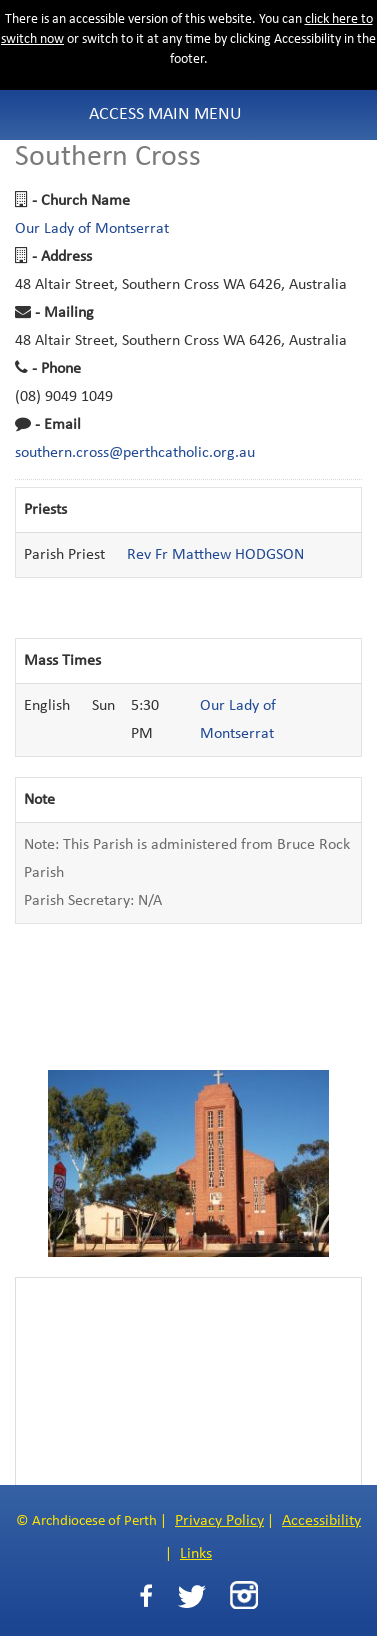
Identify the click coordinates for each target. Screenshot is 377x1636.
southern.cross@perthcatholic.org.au (135, 453)
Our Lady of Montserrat (92, 229)
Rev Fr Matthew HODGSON (215, 555)
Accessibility (321, 1521)
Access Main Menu (165, 114)
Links (196, 1554)
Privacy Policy (219, 1521)
